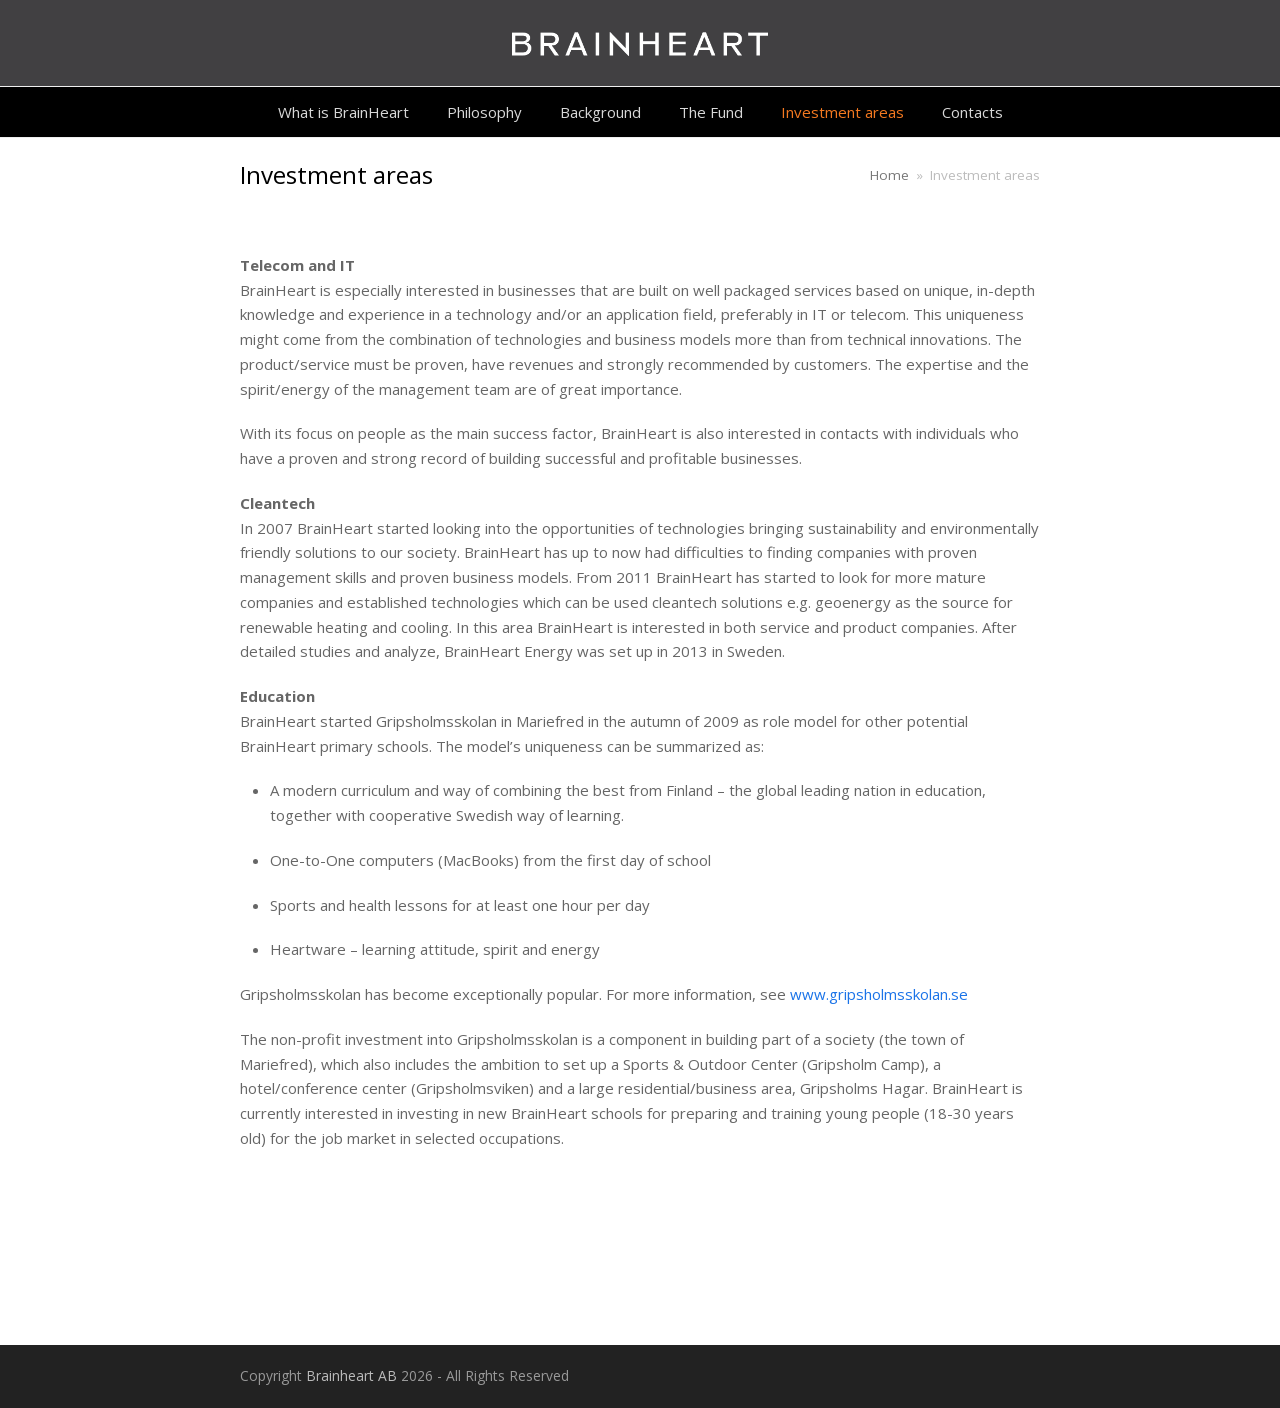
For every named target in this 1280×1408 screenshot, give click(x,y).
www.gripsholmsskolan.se (879, 994)
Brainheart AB (351, 1375)
